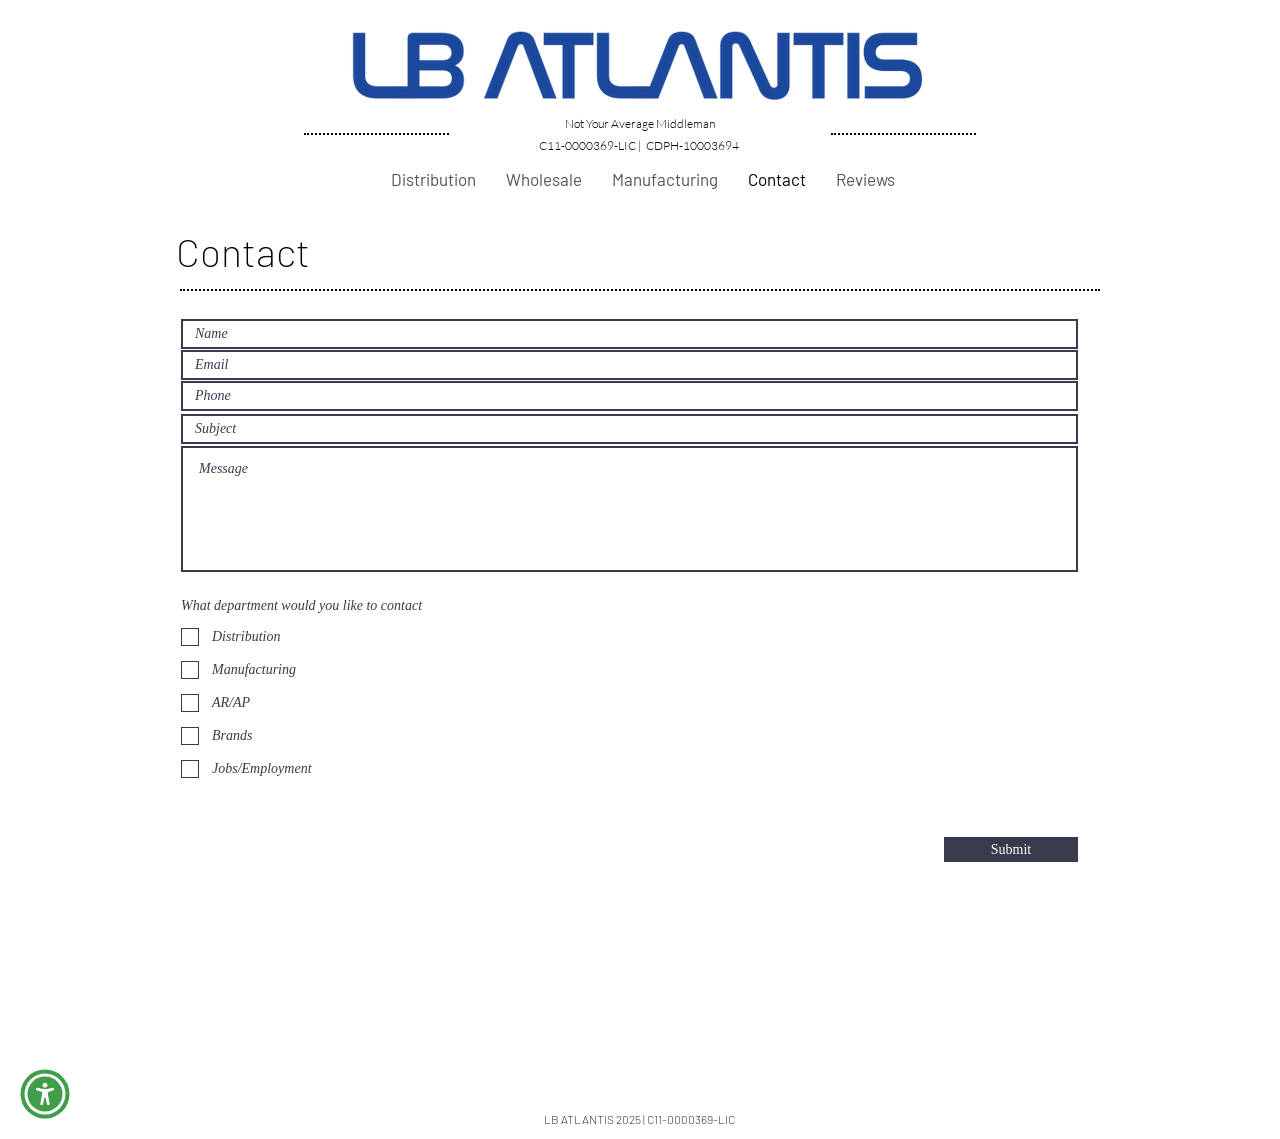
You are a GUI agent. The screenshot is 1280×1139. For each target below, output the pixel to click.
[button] (45, 1094)
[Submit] (1011, 849)
